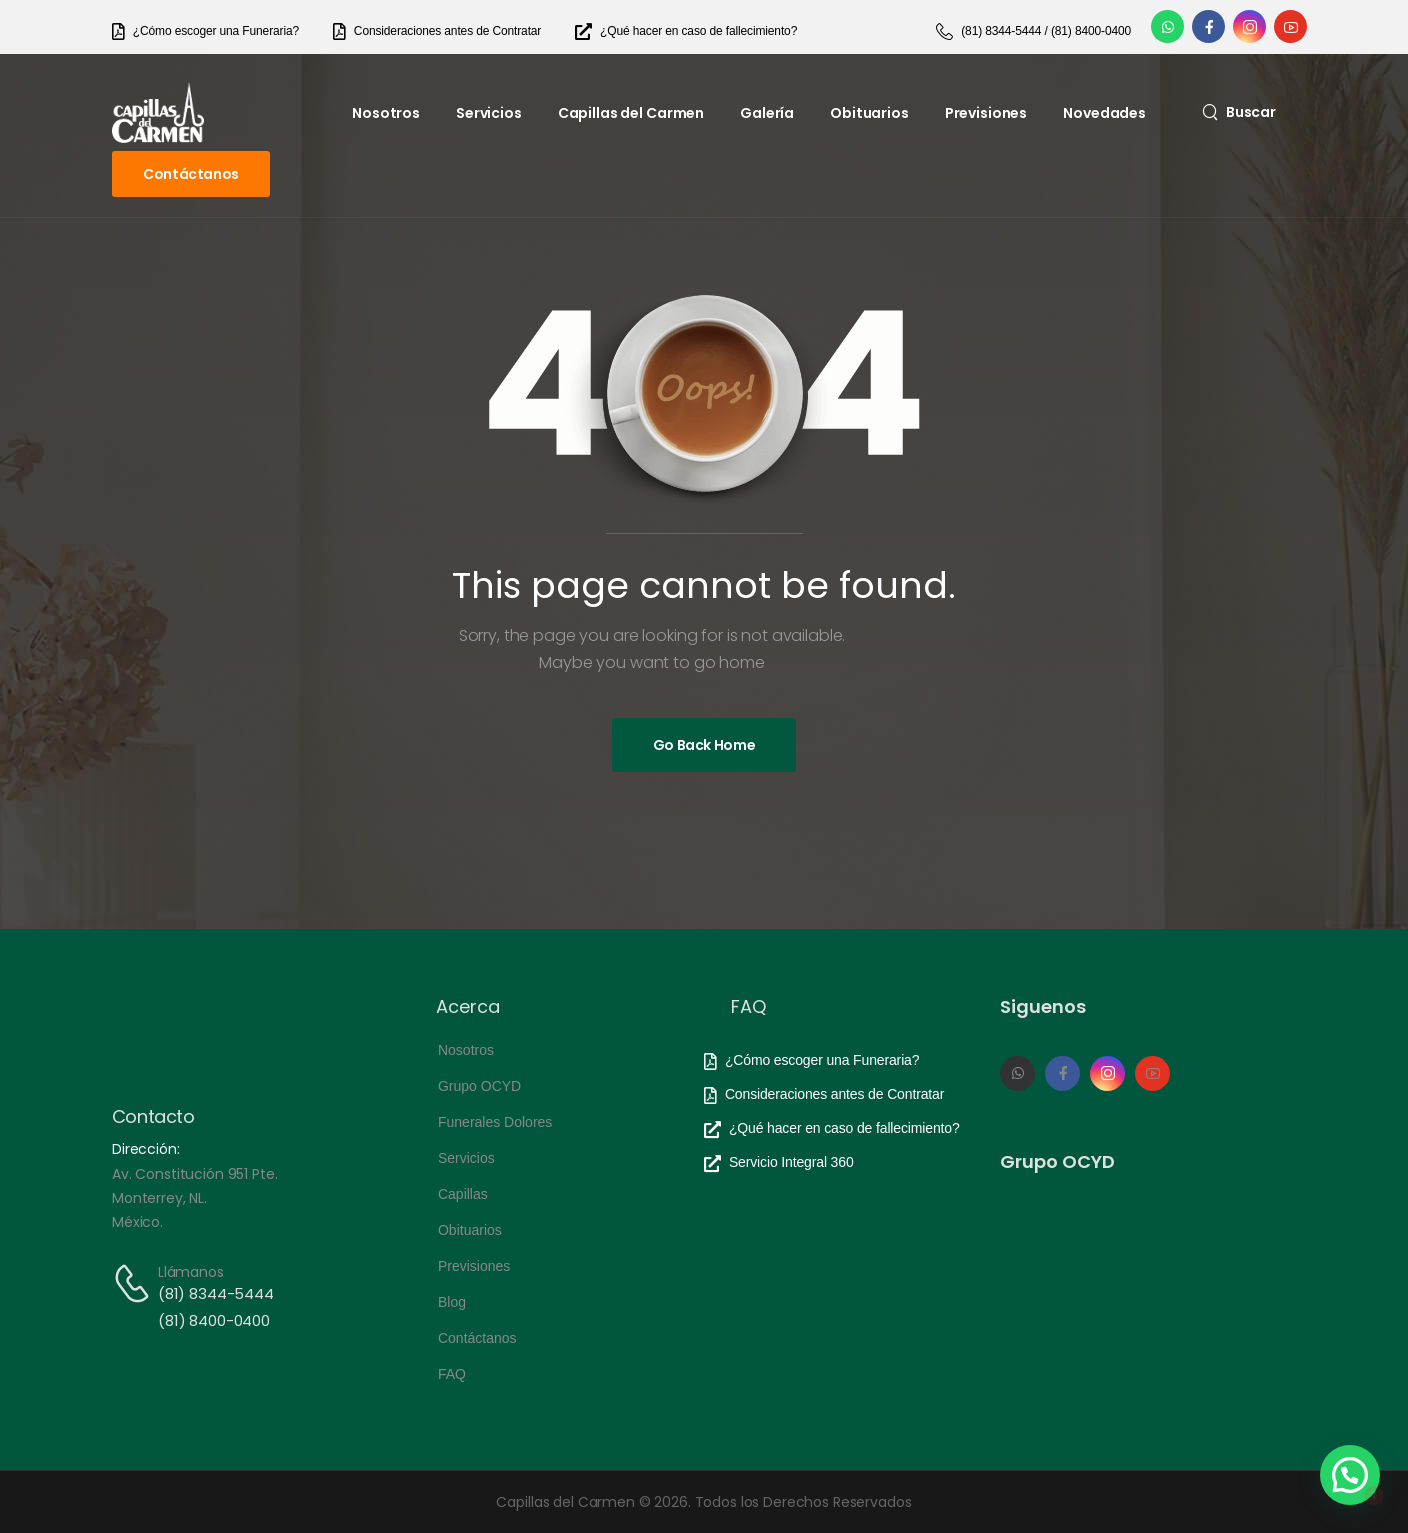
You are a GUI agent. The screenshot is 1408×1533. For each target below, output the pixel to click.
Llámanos (191, 1272)
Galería (767, 113)
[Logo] (158, 112)
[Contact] (135, 1283)
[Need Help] (205, 31)
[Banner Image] (704, 745)
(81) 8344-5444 (216, 1293)
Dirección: (146, 1149)
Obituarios (869, 113)
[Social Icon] (1167, 26)
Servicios (489, 113)
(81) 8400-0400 (214, 1320)
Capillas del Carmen (631, 113)
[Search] (1239, 111)
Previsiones (986, 113)
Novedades (1104, 113)
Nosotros (386, 113)
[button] (1350, 1475)
